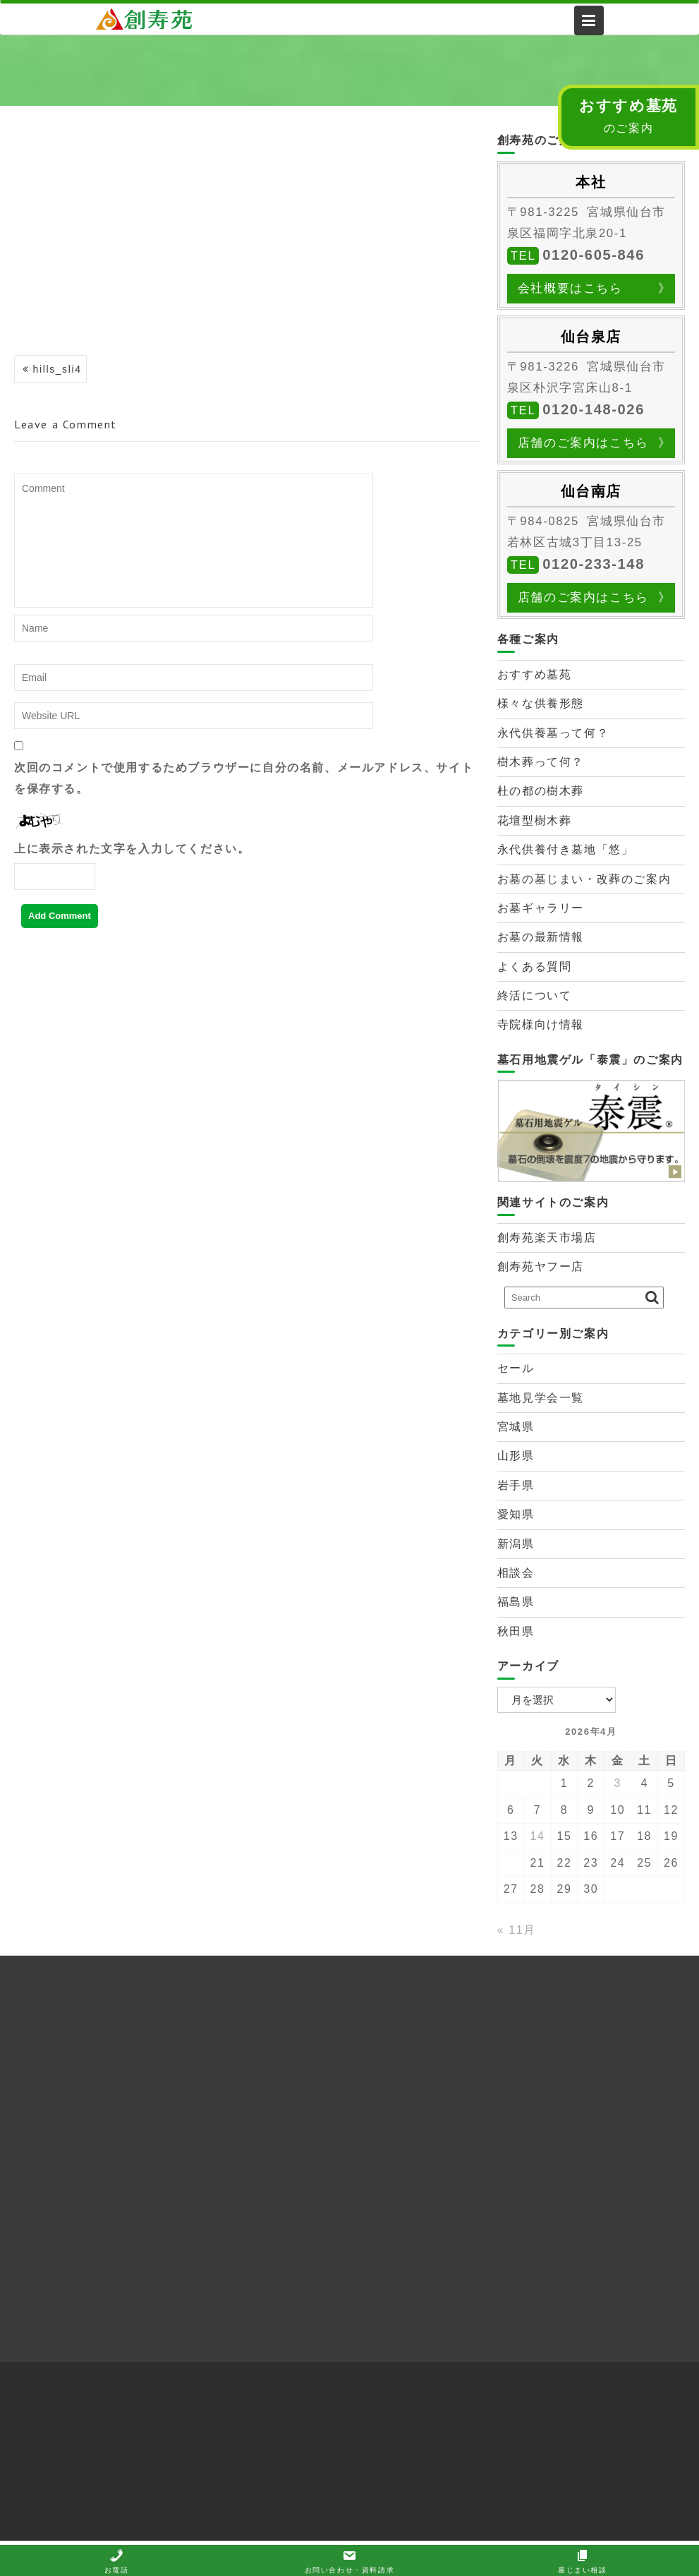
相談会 (516, 1573)
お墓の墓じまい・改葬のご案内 (584, 879)
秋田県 (516, 1631)
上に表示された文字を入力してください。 (132, 849)
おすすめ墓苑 (534, 674)
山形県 (516, 1456)
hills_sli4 (57, 369)
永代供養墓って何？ (553, 733)
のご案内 (628, 115)
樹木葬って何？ (540, 762)
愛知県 (516, 1514)
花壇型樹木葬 (534, 820)
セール (516, 1368)
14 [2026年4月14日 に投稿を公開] (537, 1836)
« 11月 (516, 1930)
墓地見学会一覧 (540, 1398)
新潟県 (516, 1544)
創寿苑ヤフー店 (540, 1266)
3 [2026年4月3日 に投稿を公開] (617, 1783)
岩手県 (516, 1485)
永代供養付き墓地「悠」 (565, 849)
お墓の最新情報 (540, 937)
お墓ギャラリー (540, 908)
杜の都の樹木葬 (540, 791)
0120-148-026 (593, 409)
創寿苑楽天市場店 (547, 1238)
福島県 (516, 1602)
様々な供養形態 (540, 703)
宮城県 (516, 1427)
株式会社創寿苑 (156, 19)
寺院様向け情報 (540, 1024)
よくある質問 (534, 967)
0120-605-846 (593, 255)
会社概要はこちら (570, 288)
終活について (534, 995)
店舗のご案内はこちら (583, 443)
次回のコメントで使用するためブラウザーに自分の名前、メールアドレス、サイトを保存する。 (243, 778)
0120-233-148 (593, 564)
